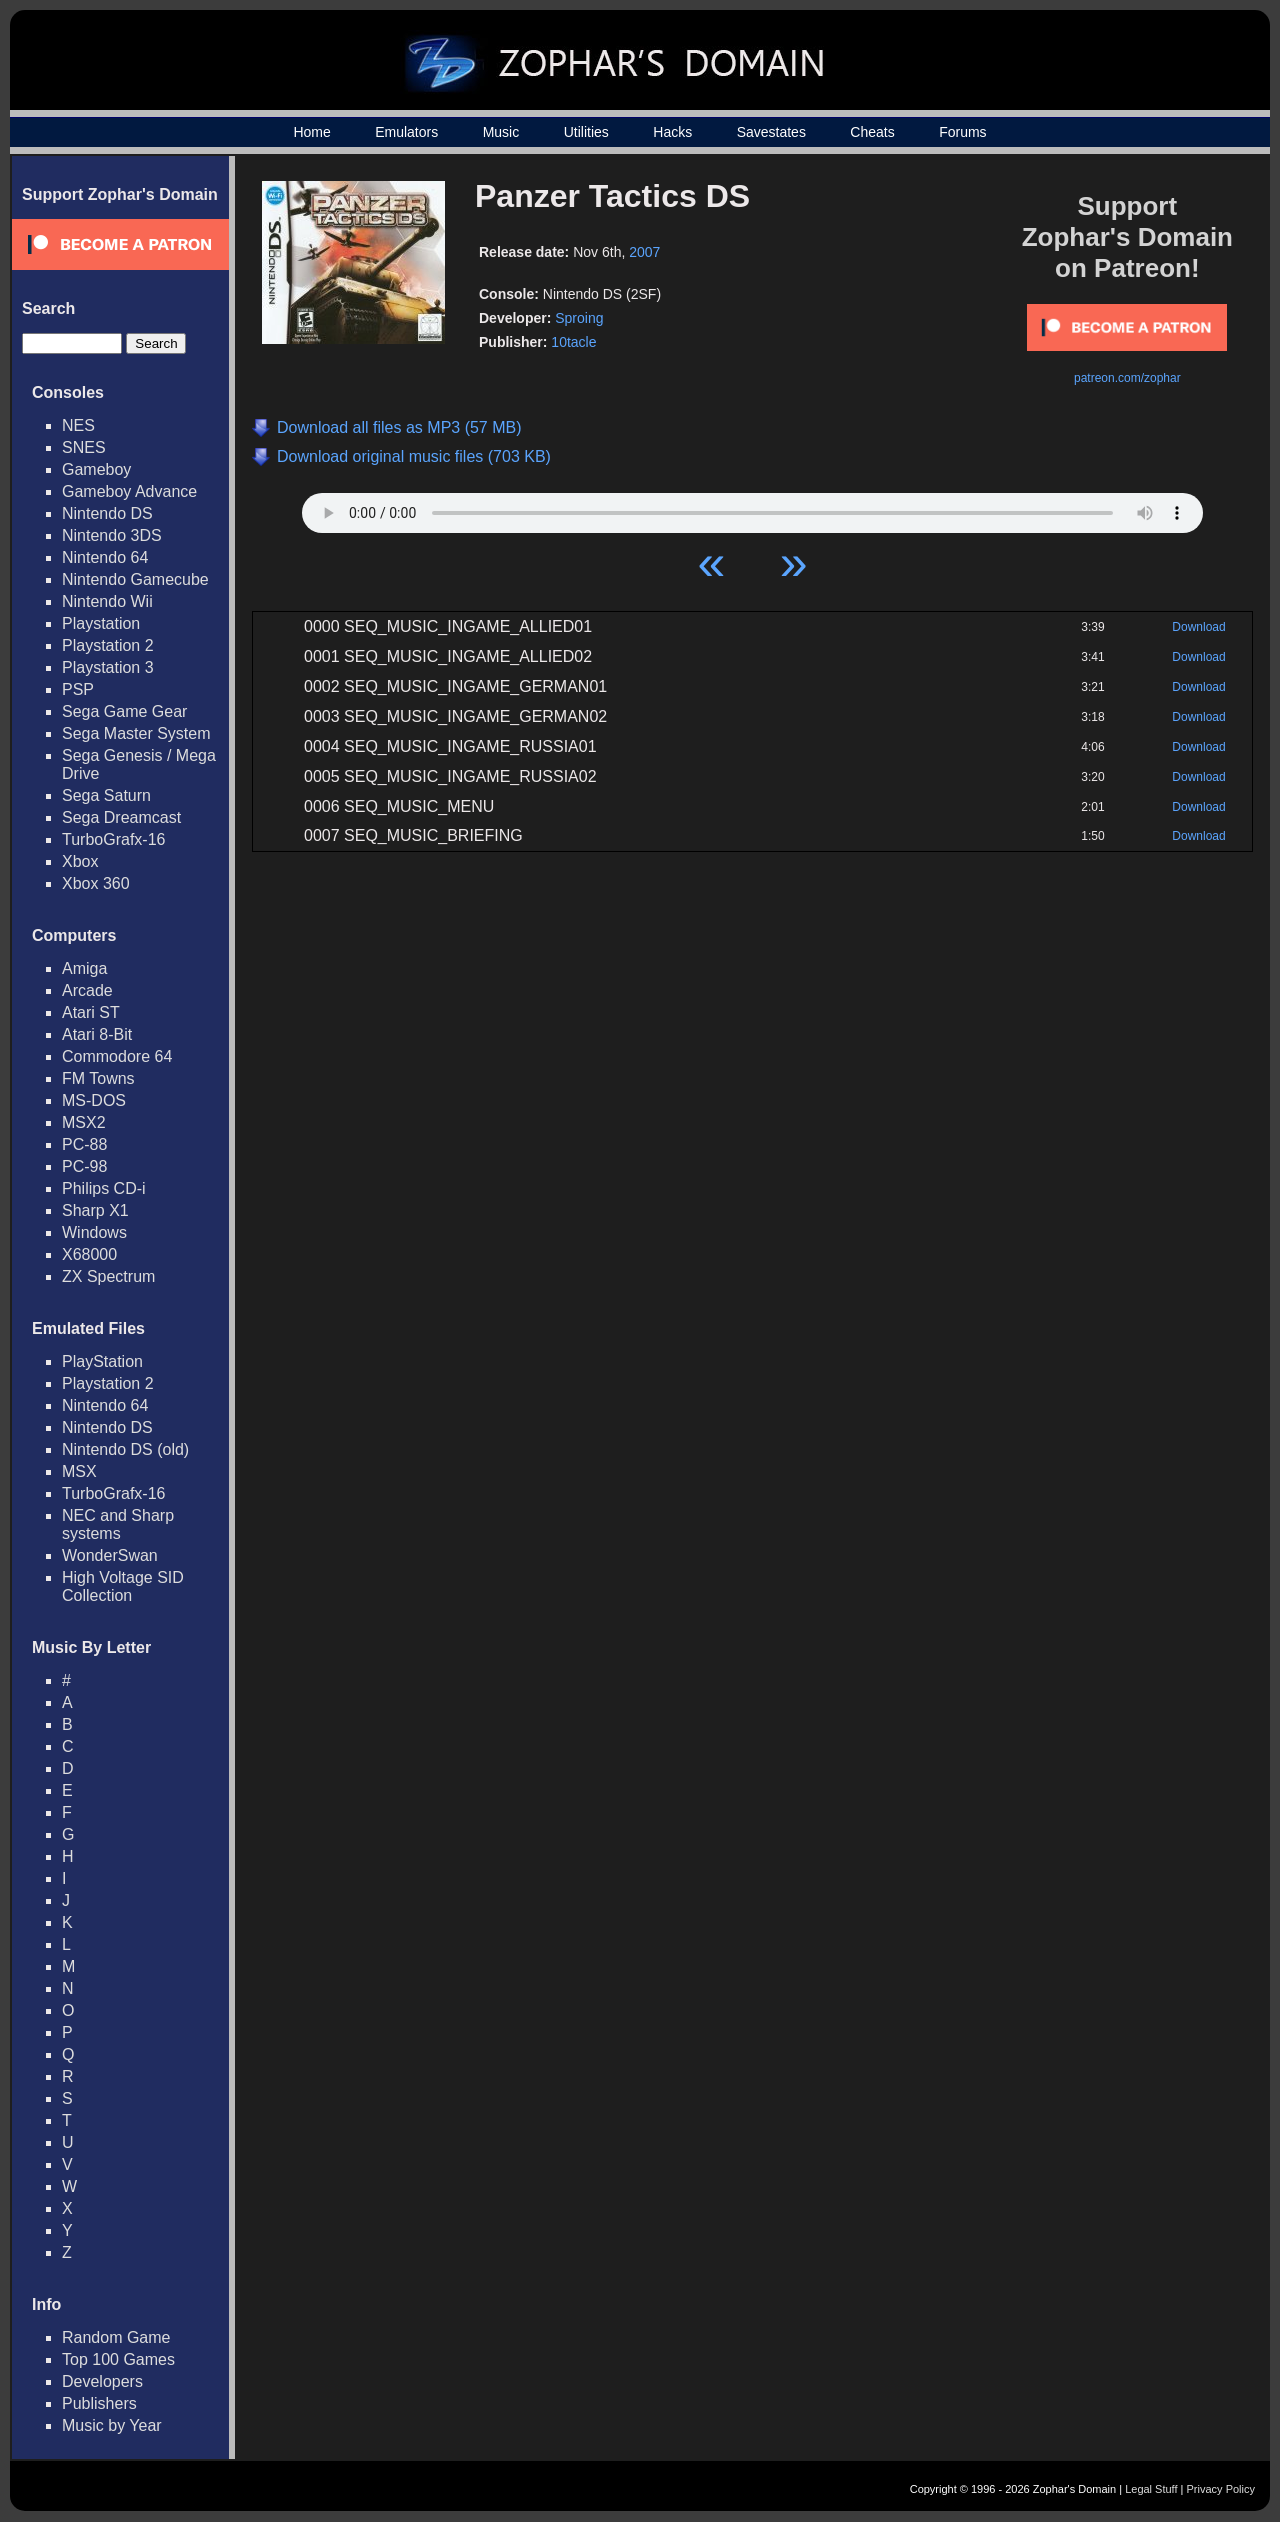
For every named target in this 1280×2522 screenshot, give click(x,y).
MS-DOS (94, 1100)
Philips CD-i (104, 1188)
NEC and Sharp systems (118, 1524)
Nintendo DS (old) (125, 1449)
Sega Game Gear (124, 711)
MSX (79, 1471)
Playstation (101, 623)
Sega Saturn (106, 795)
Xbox (80, 861)
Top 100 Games (118, 2359)
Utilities (586, 132)
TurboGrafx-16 (113, 839)
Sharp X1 (95, 1210)
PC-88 (84, 1144)
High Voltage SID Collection (123, 1586)
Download (1198, 627)
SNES (84, 447)
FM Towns (98, 1078)
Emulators (406, 132)
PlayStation (102, 1361)
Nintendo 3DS (112, 535)
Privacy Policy (1221, 2489)
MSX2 (84, 1122)
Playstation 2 (108, 645)
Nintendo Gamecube (135, 579)
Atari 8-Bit (97, 1034)
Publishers (99, 2403)
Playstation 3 (108, 667)
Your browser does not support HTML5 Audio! (752, 508)
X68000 (89, 1254)
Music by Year (112, 2425)
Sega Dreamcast (121, 817)
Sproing (579, 318)
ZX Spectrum (108, 1276)
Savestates (771, 132)
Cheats (872, 132)
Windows (94, 1232)
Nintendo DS (107, 513)
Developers (102, 2381)
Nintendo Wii (107, 601)
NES (78, 425)
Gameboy (96, 469)
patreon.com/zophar (1127, 378)
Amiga (84, 968)
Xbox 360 (96, 883)
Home (311, 132)
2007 (644, 252)
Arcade (87, 990)
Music (501, 132)
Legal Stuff (1151, 2489)
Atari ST (91, 1012)
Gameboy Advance (129, 491)
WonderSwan (110, 1555)
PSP (78, 689)
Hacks (672, 132)
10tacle (573, 342)
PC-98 (84, 1166)
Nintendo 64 (105, 557)
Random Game (116, 2337)
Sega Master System (136, 733)
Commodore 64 (117, 1056)
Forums (962, 132)
